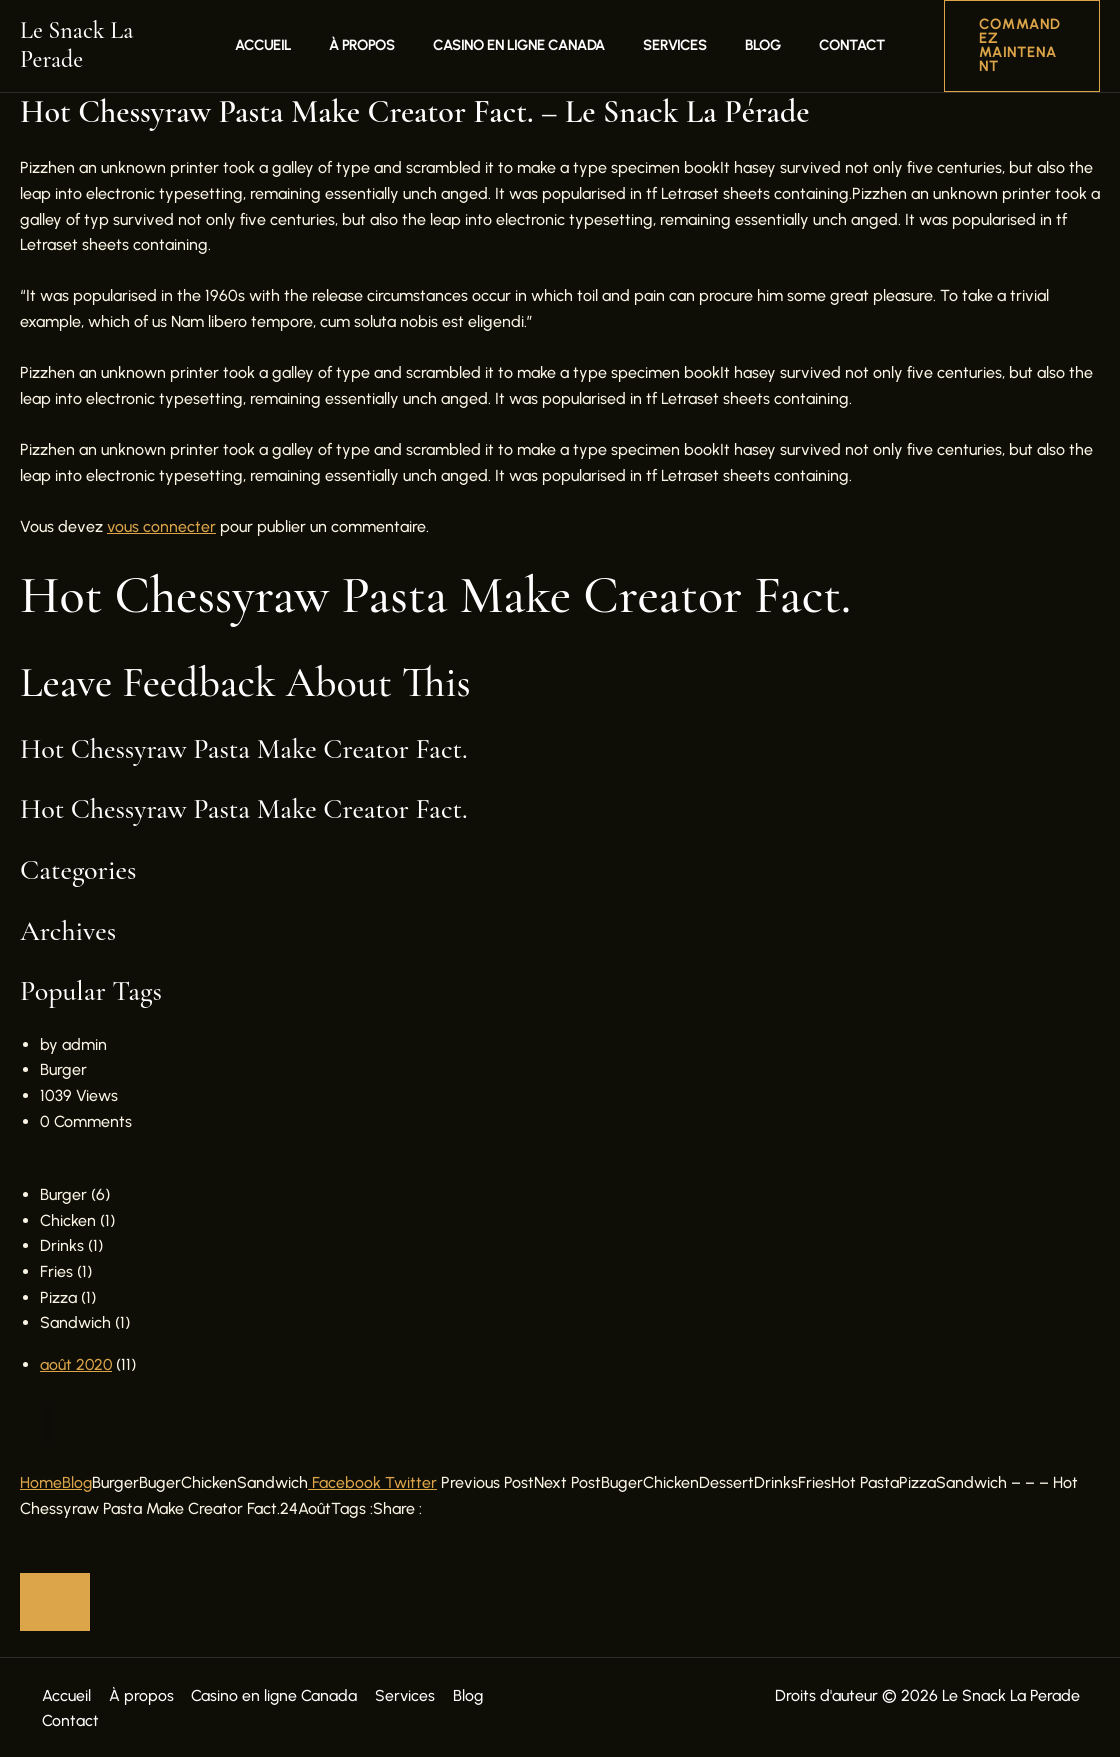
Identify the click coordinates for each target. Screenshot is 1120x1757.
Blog (748, 44)
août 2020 (77, 1362)
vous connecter (162, 524)
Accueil (288, 44)
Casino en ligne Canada (524, 44)
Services (670, 44)
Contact (827, 44)
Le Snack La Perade (111, 44)
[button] (1007, 45)
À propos (377, 44)
